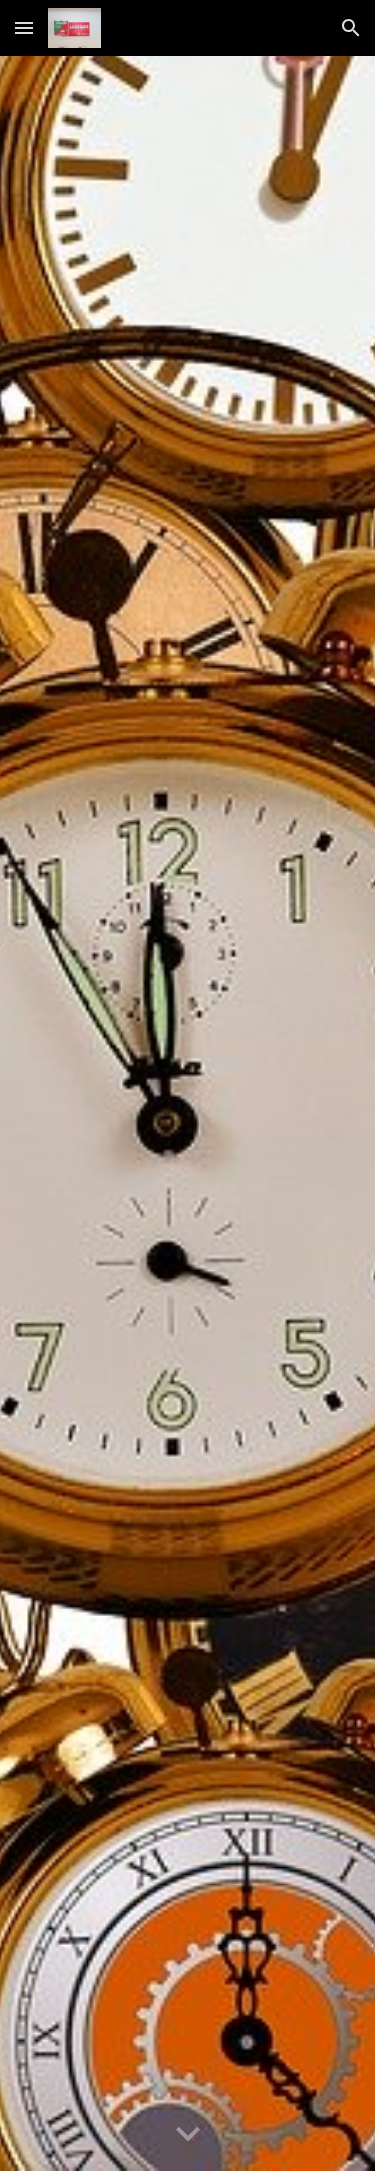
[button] (24, 27)
